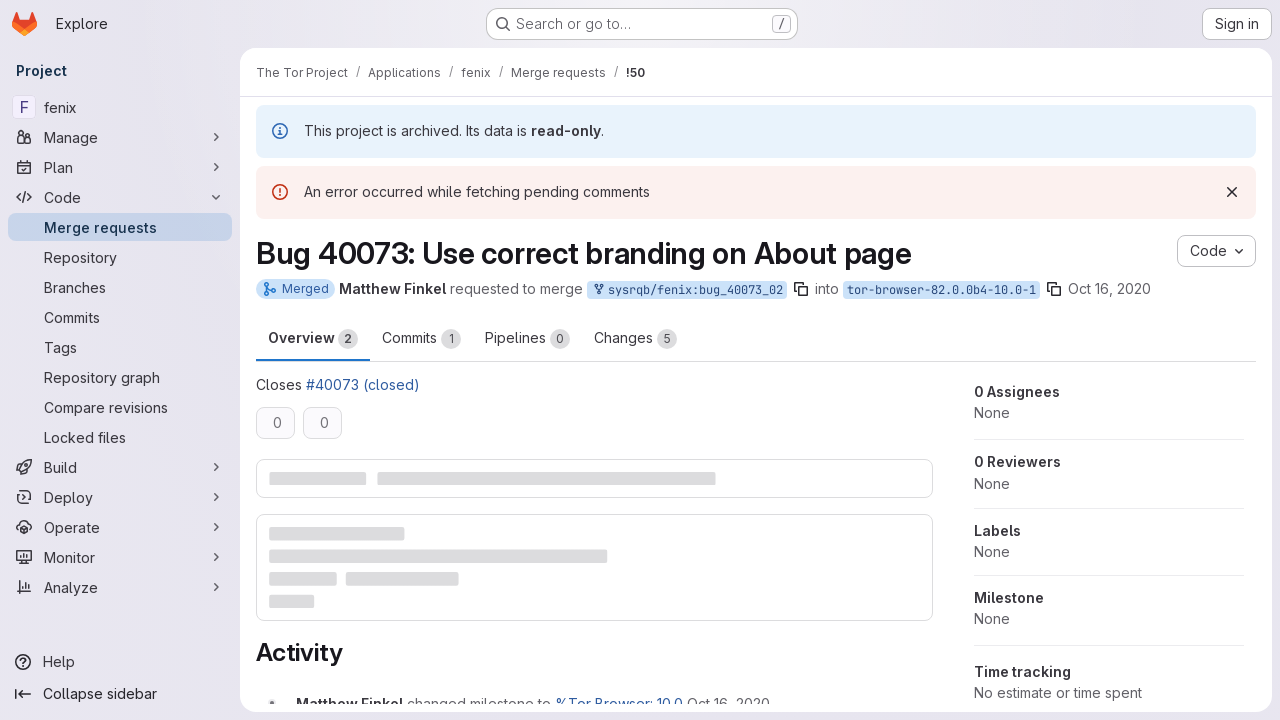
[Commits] (120, 317)
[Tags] (120, 347)
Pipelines (527, 339)
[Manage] (120, 137)
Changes (635, 339)
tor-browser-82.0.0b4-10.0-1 (941, 290)
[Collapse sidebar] (120, 694)
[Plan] (120, 167)
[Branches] (120, 287)
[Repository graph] (120, 377)
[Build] (120, 467)
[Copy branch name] (801, 289)
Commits (421, 339)
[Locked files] (120, 437)
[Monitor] (120, 557)
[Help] (120, 662)
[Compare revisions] (120, 407)
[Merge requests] (120, 227)
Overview (313, 339)
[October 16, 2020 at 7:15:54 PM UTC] (728, 703)
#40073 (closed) (363, 384)
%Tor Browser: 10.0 (619, 703)
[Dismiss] (1232, 192)
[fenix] (120, 107)
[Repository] (120, 257)
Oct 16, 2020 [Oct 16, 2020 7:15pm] (1109, 288)
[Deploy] (120, 497)
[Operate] (120, 527)
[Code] (120, 197)
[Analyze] (120, 587)
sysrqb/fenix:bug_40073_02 (687, 290)
